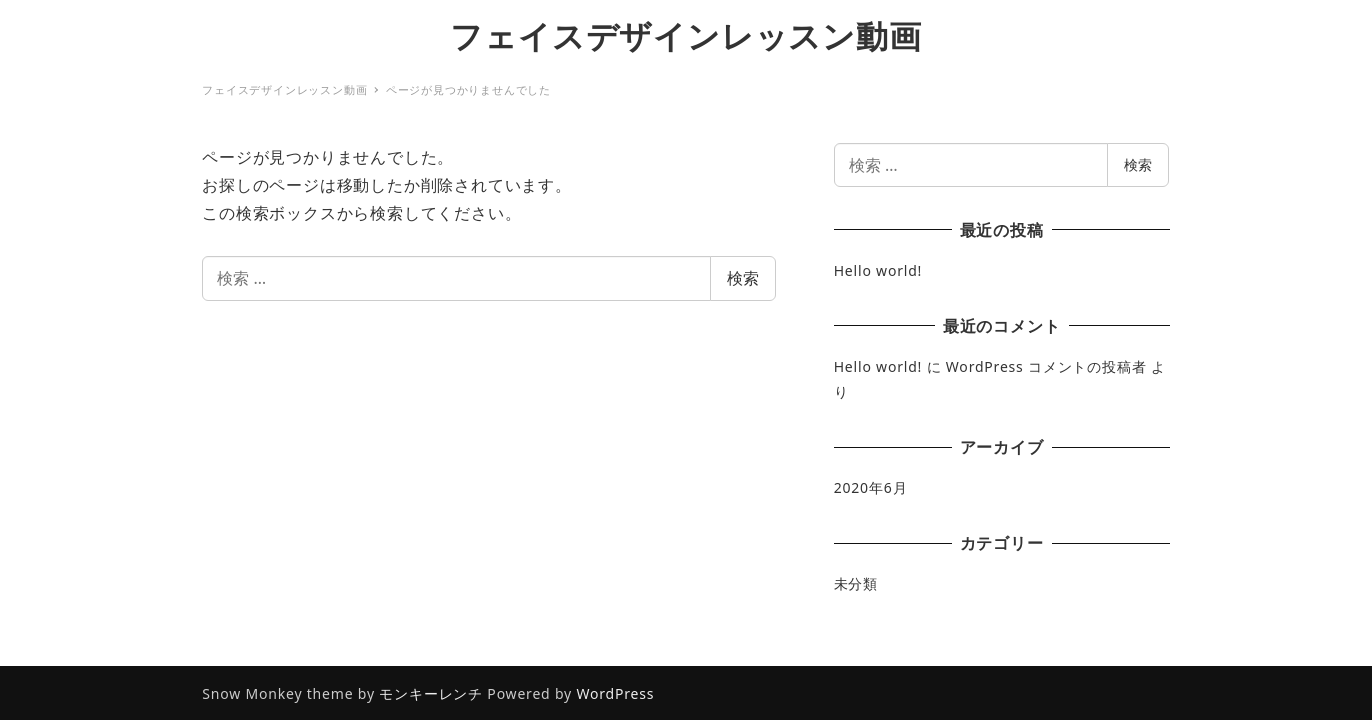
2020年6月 (871, 487)
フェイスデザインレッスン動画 (685, 35)
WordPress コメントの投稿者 (1046, 366)
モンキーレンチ (431, 693)
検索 (743, 278)
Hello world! (878, 270)
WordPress (615, 693)
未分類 (856, 583)
